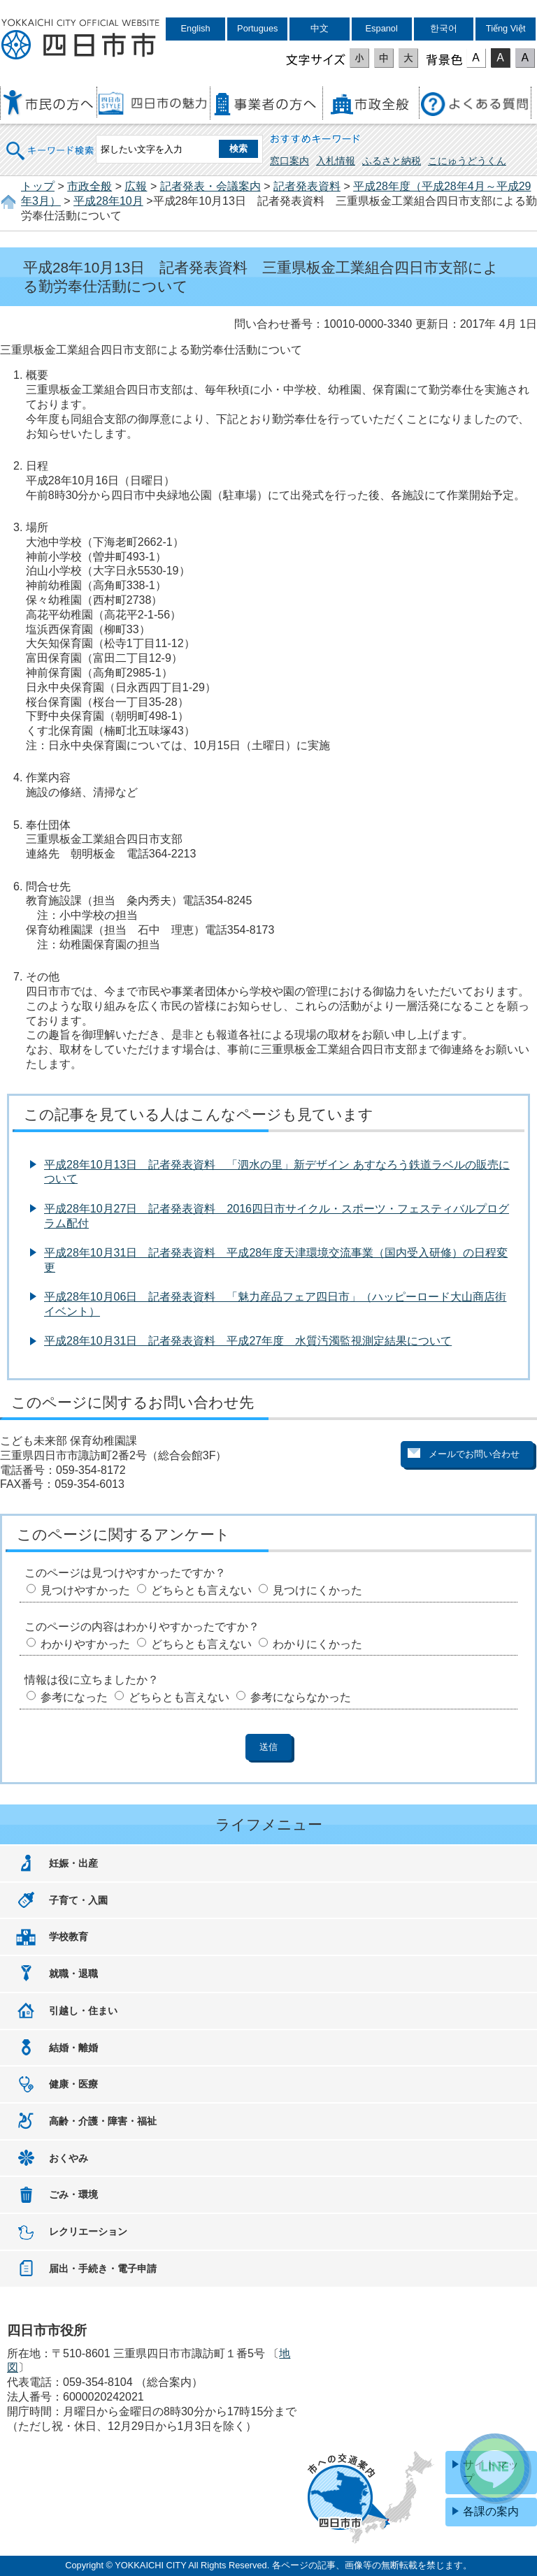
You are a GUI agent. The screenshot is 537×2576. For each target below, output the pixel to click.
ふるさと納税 (391, 160)
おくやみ (68, 2158)
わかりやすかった (85, 1644)
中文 (319, 28)
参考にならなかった (300, 1697)
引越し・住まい (83, 2010)
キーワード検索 (50, 141)
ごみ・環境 (73, 2194)
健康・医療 (73, 2084)
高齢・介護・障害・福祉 (103, 2121)
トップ (38, 186)
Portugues (257, 28)
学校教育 (68, 1936)
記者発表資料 (307, 186)
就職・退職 (73, 1973)
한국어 (443, 28)
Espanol (382, 28)
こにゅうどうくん (467, 160)
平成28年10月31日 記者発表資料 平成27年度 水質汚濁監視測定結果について (248, 1341)
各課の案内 (491, 2511)
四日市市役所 (80, 39)
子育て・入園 (78, 1900)
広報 (135, 186)
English (195, 28)
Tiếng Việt (506, 28)
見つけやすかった (85, 1590)
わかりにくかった (317, 1644)
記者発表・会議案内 (210, 186)
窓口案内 (289, 160)
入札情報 (335, 160)
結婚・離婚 (73, 2047)
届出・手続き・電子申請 (103, 2268)
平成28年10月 (108, 201)
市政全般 (89, 186)
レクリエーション (88, 2231)
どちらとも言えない (201, 1590)
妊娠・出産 (73, 1863)
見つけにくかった (317, 1590)
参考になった (74, 1697)
